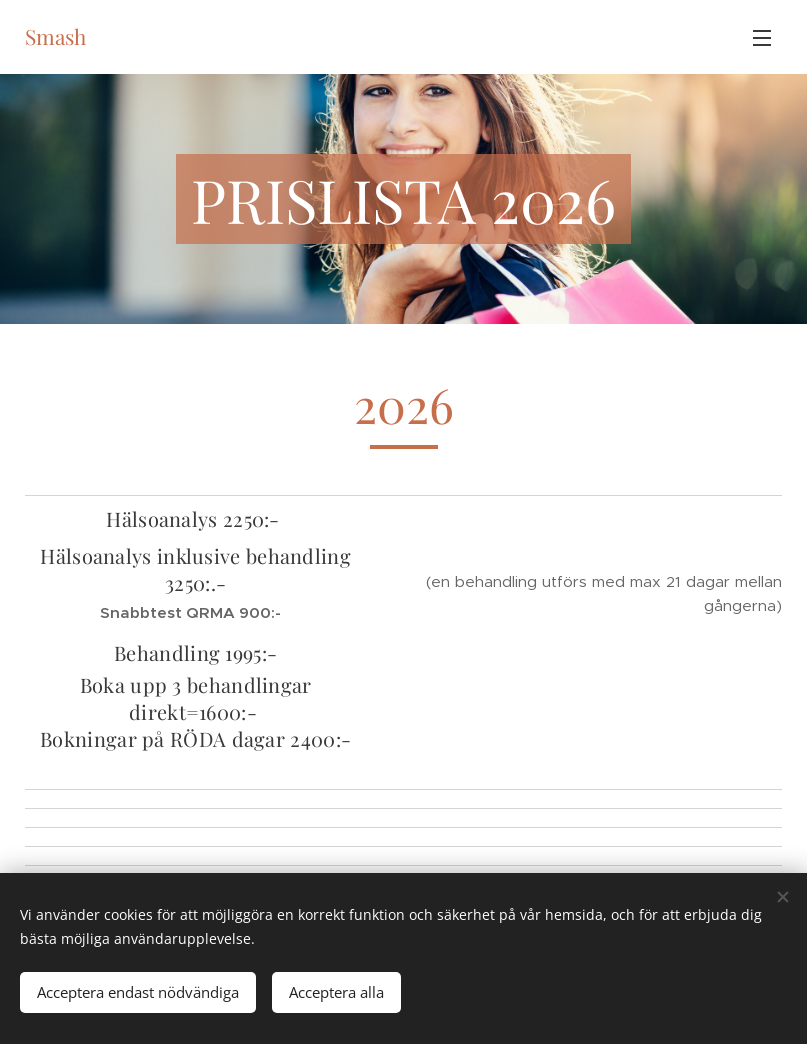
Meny (762, 38)
